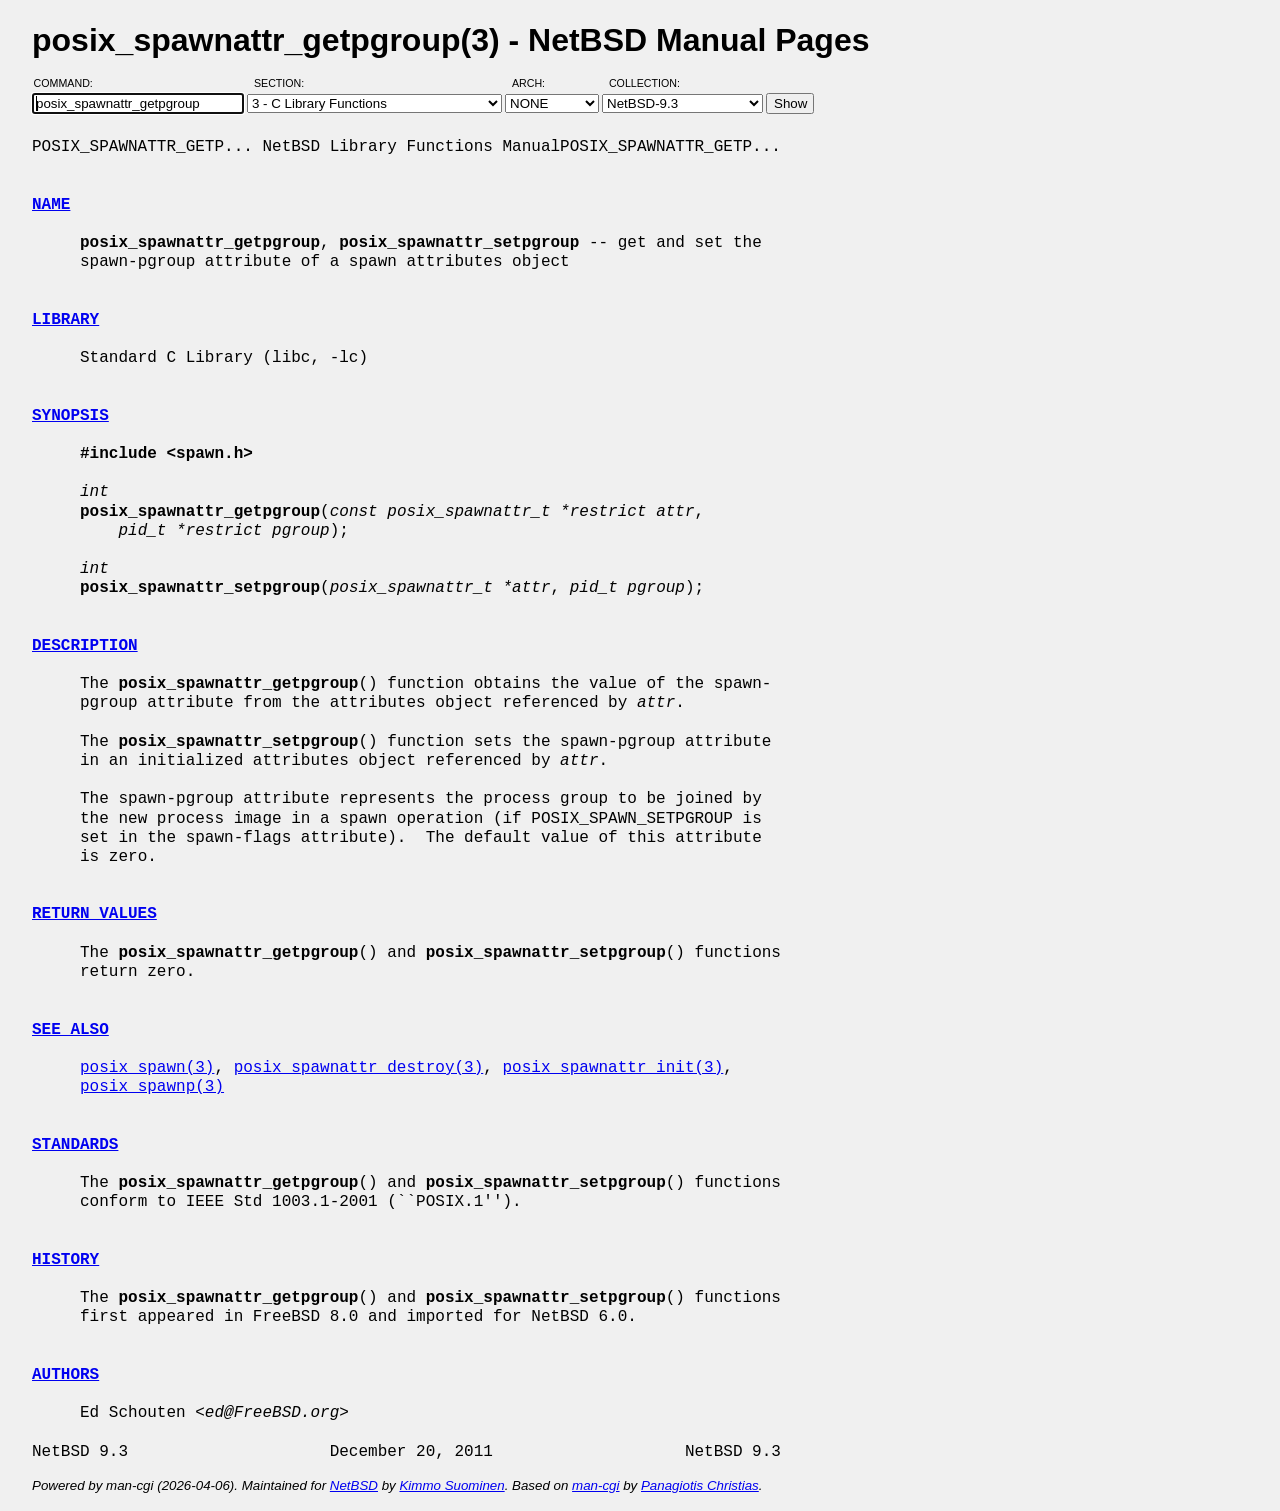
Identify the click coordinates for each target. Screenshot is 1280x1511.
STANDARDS (75, 1145)
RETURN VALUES (94, 914)
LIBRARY (65, 320)
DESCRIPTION (85, 646)
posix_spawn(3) (147, 1068)
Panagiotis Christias (700, 1485)
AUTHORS (65, 1375)
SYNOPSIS (70, 416)
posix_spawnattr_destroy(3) (359, 1068)
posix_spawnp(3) (152, 1087)
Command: (69, 83)
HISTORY (65, 1260)
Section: (283, 83)
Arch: (537, 83)
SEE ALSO (70, 1030)
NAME (51, 205)
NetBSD (354, 1485)
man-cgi (595, 1485)
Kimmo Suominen (451, 1485)
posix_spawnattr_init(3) (612, 1068)
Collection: (644, 83)
